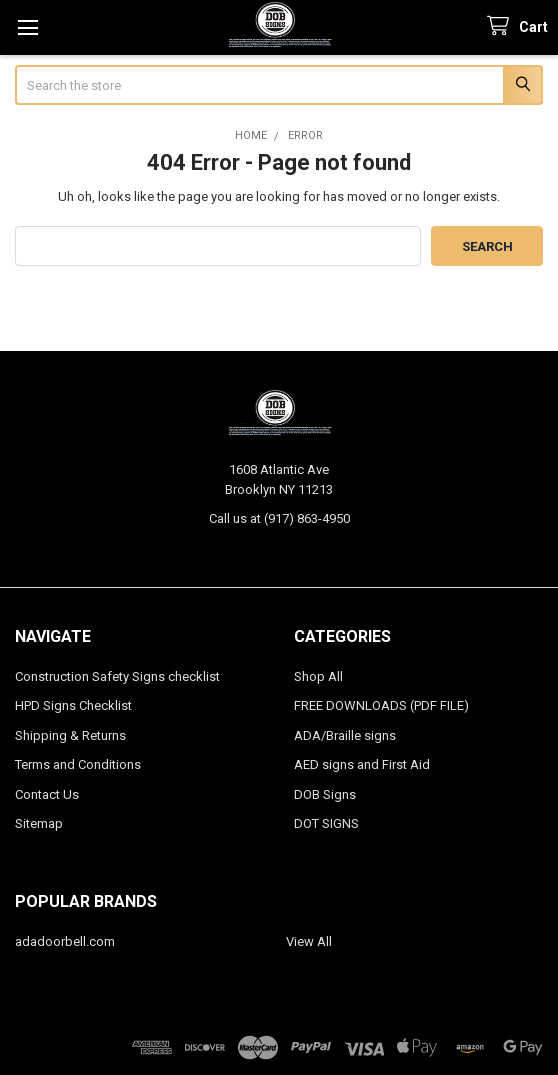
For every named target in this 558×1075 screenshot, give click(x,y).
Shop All (318, 676)
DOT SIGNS (326, 823)
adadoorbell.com (65, 941)
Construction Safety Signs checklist (117, 676)
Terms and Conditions (78, 764)
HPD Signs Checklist (73, 705)
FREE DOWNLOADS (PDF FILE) (381, 705)
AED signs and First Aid (362, 764)
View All (309, 941)
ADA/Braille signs (345, 735)
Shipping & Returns (70, 735)
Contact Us (47, 794)
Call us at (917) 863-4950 (279, 518)
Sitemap (39, 823)
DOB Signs (325, 794)
